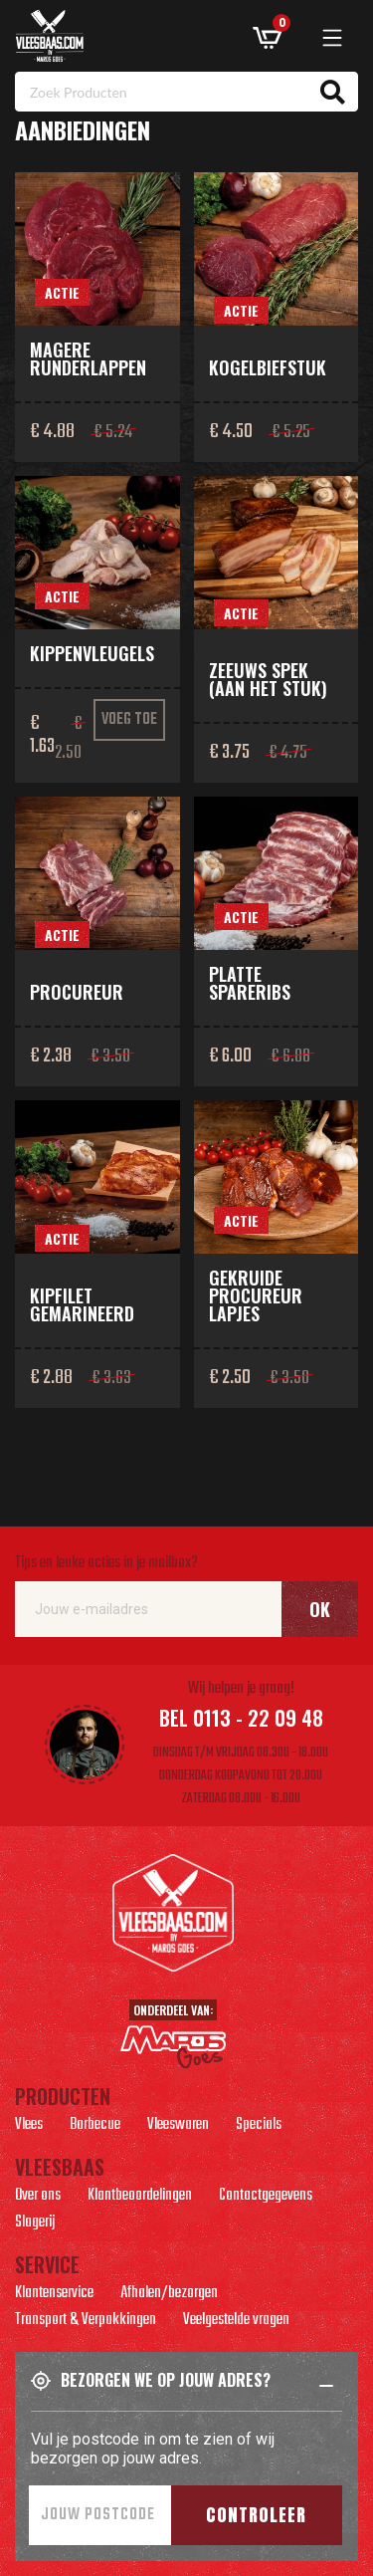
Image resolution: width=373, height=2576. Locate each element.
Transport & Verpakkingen (85, 2322)
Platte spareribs (249, 983)
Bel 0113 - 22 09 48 (241, 1718)
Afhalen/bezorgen (169, 2295)
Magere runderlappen (88, 358)
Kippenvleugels (92, 653)
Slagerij (35, 2224)
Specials (258, 2127)
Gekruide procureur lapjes (255, 1295)
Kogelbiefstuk (267, 367)
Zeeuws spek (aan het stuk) (268, 679)
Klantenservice (54, 2295)
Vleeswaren (178, 2127)
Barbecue (95, 2127)
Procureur (76, 992)
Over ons (38, 2198)
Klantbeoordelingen (140, 2198)
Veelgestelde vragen (236, 2322)
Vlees (29, 2127)
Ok (319, 1609)
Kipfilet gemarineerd (82, 1304)
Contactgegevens (265, 2198)
